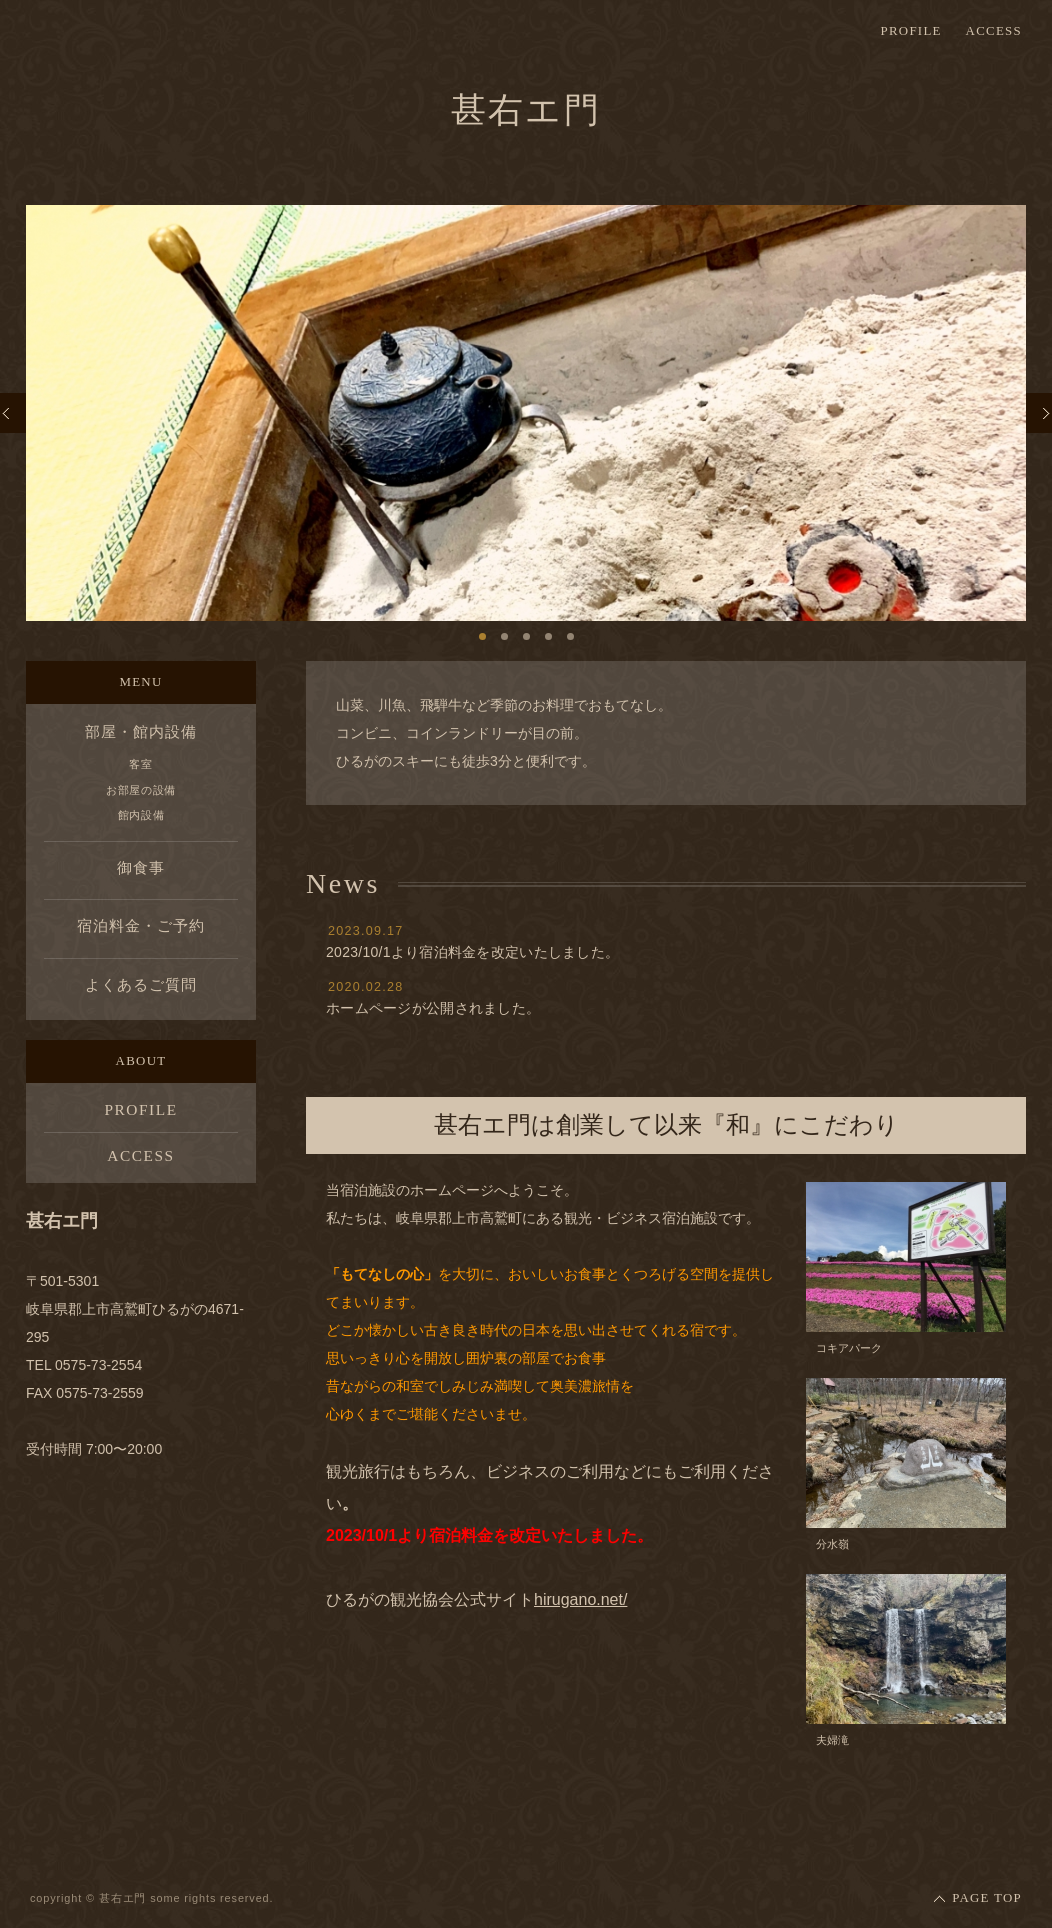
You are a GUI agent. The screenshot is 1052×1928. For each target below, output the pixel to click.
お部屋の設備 (141, 790)
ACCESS (994, 31)
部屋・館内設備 (140, 731)
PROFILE (910, 31)
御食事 (141, 867)
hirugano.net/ (580, 1599)
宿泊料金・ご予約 (140, 925)
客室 (140, 764)
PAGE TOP (987, 1898)
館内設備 (141, 815)
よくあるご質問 (140, 984)
